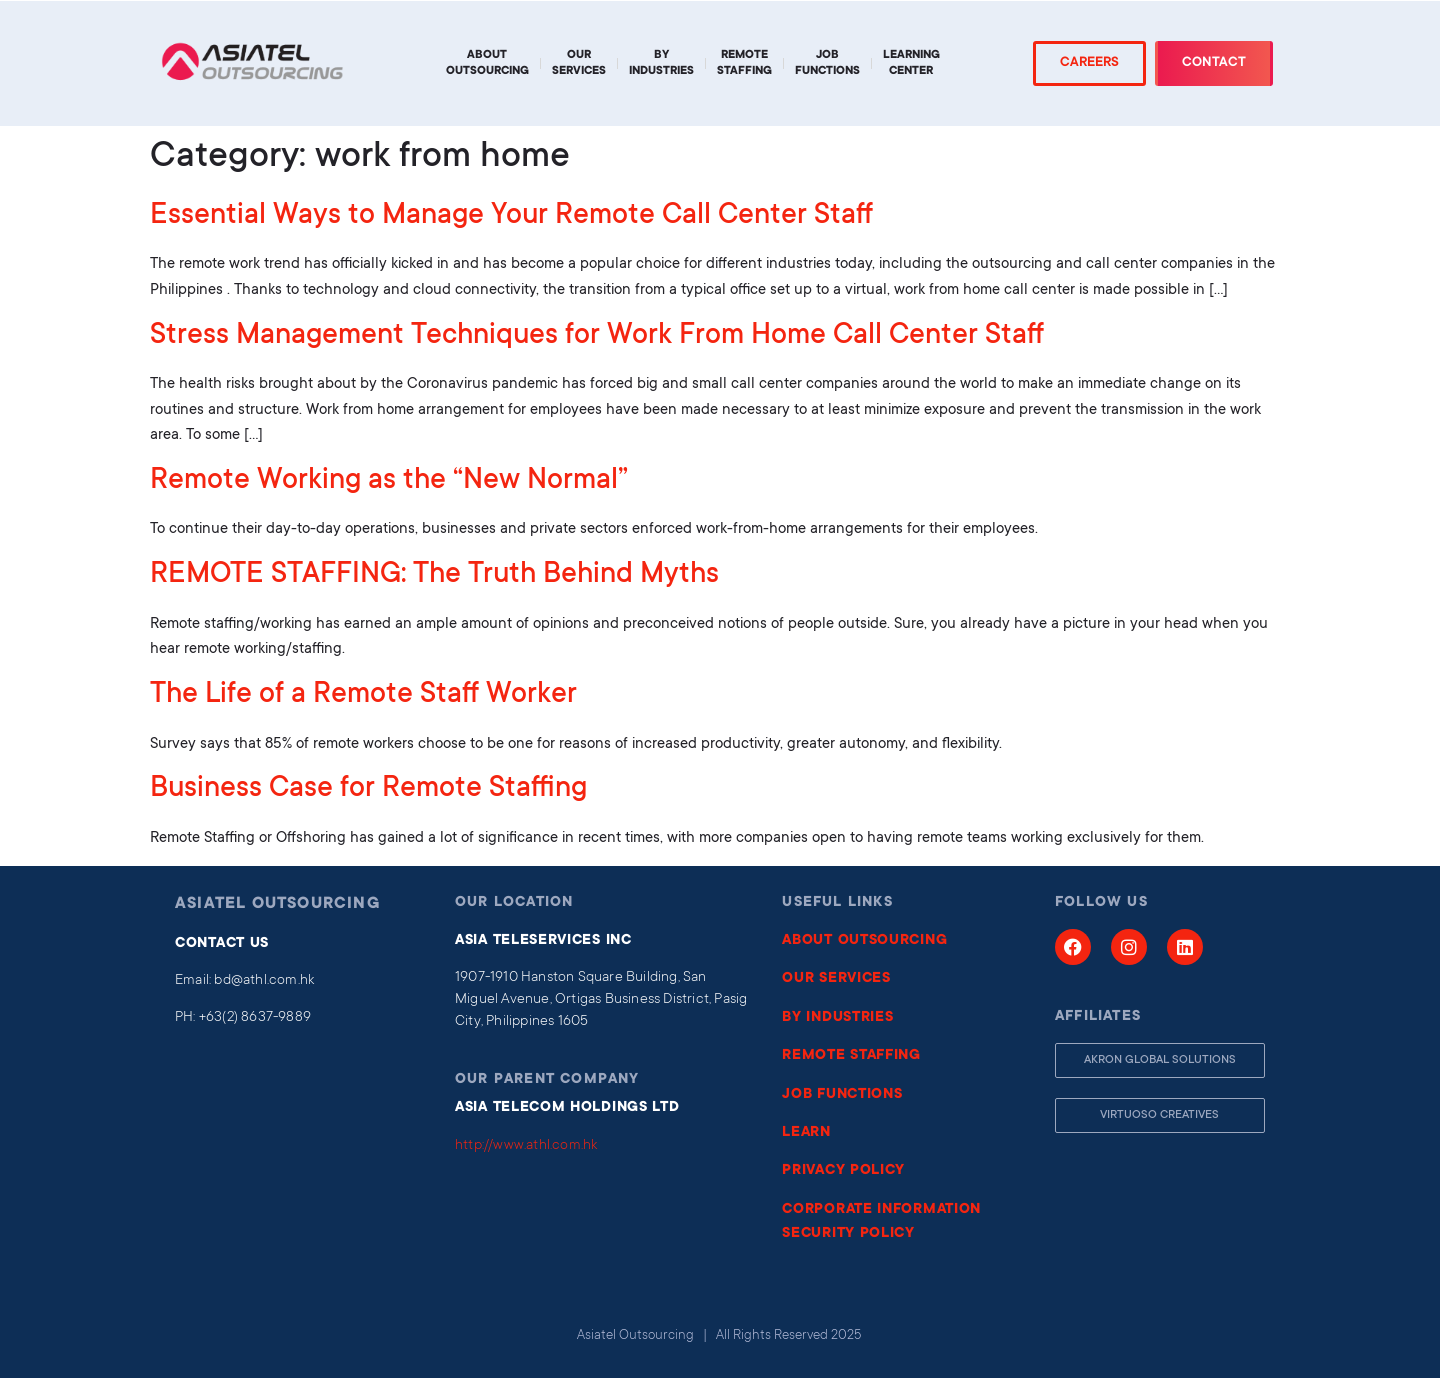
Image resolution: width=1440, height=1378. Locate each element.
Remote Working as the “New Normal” (389, 482)
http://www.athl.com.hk (526, 1146)
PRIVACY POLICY (843, 1171)
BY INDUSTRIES (837, 1018)
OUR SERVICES (836, 979)
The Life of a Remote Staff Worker (363, 696)
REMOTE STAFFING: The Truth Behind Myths (434, 576)
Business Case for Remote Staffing (368, 790)
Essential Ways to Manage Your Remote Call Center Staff (511, 217)
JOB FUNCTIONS (842, 1095)
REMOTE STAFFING (851, 1056)
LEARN (806, 1133)
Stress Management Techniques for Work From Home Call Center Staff (597, 337)
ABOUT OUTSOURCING (864, 941)
